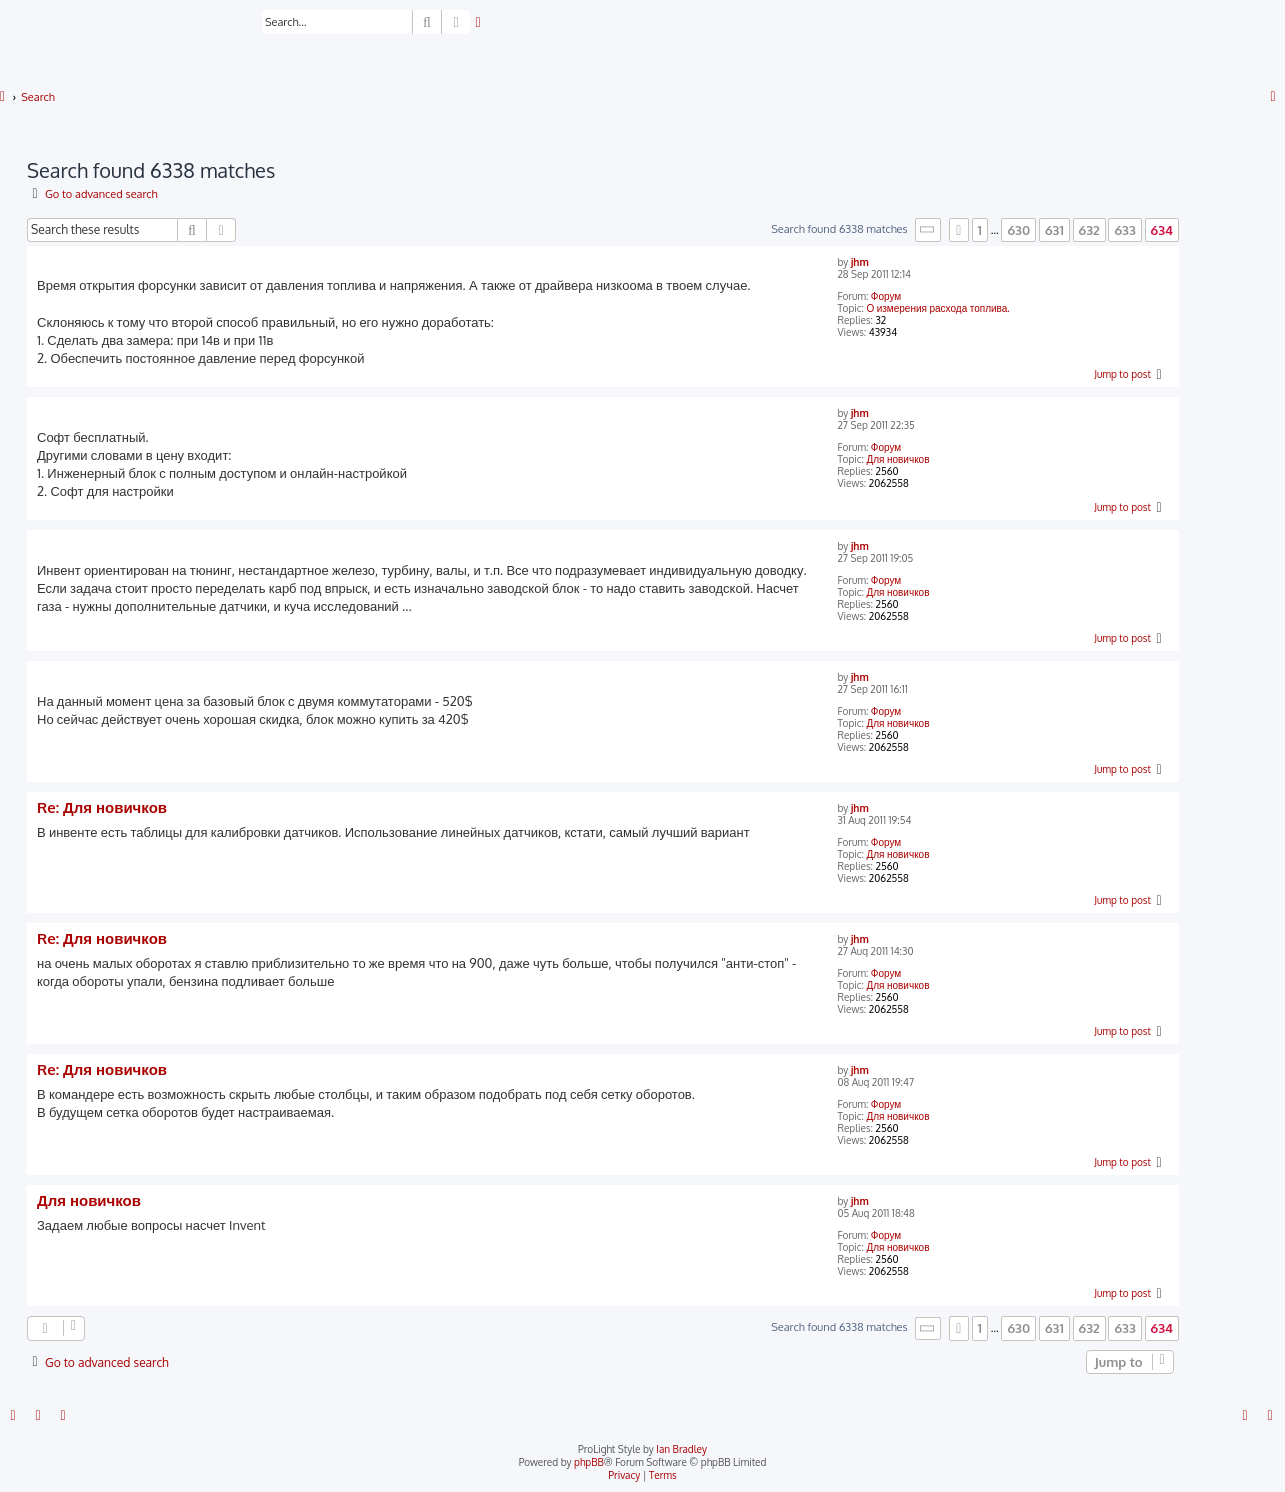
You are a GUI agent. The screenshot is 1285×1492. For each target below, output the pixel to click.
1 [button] (980, 230)
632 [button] (1089, 230)
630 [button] (1018, 230)
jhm (860, 262)
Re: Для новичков (102, 808)
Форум (886, 296)
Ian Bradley (681, 1449)
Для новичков (897, 459)
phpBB (589, 1462)
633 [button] (1124, 230)
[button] (928, 229)
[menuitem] (479, 23)
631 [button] (1054, 230)
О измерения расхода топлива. (937, 308)
